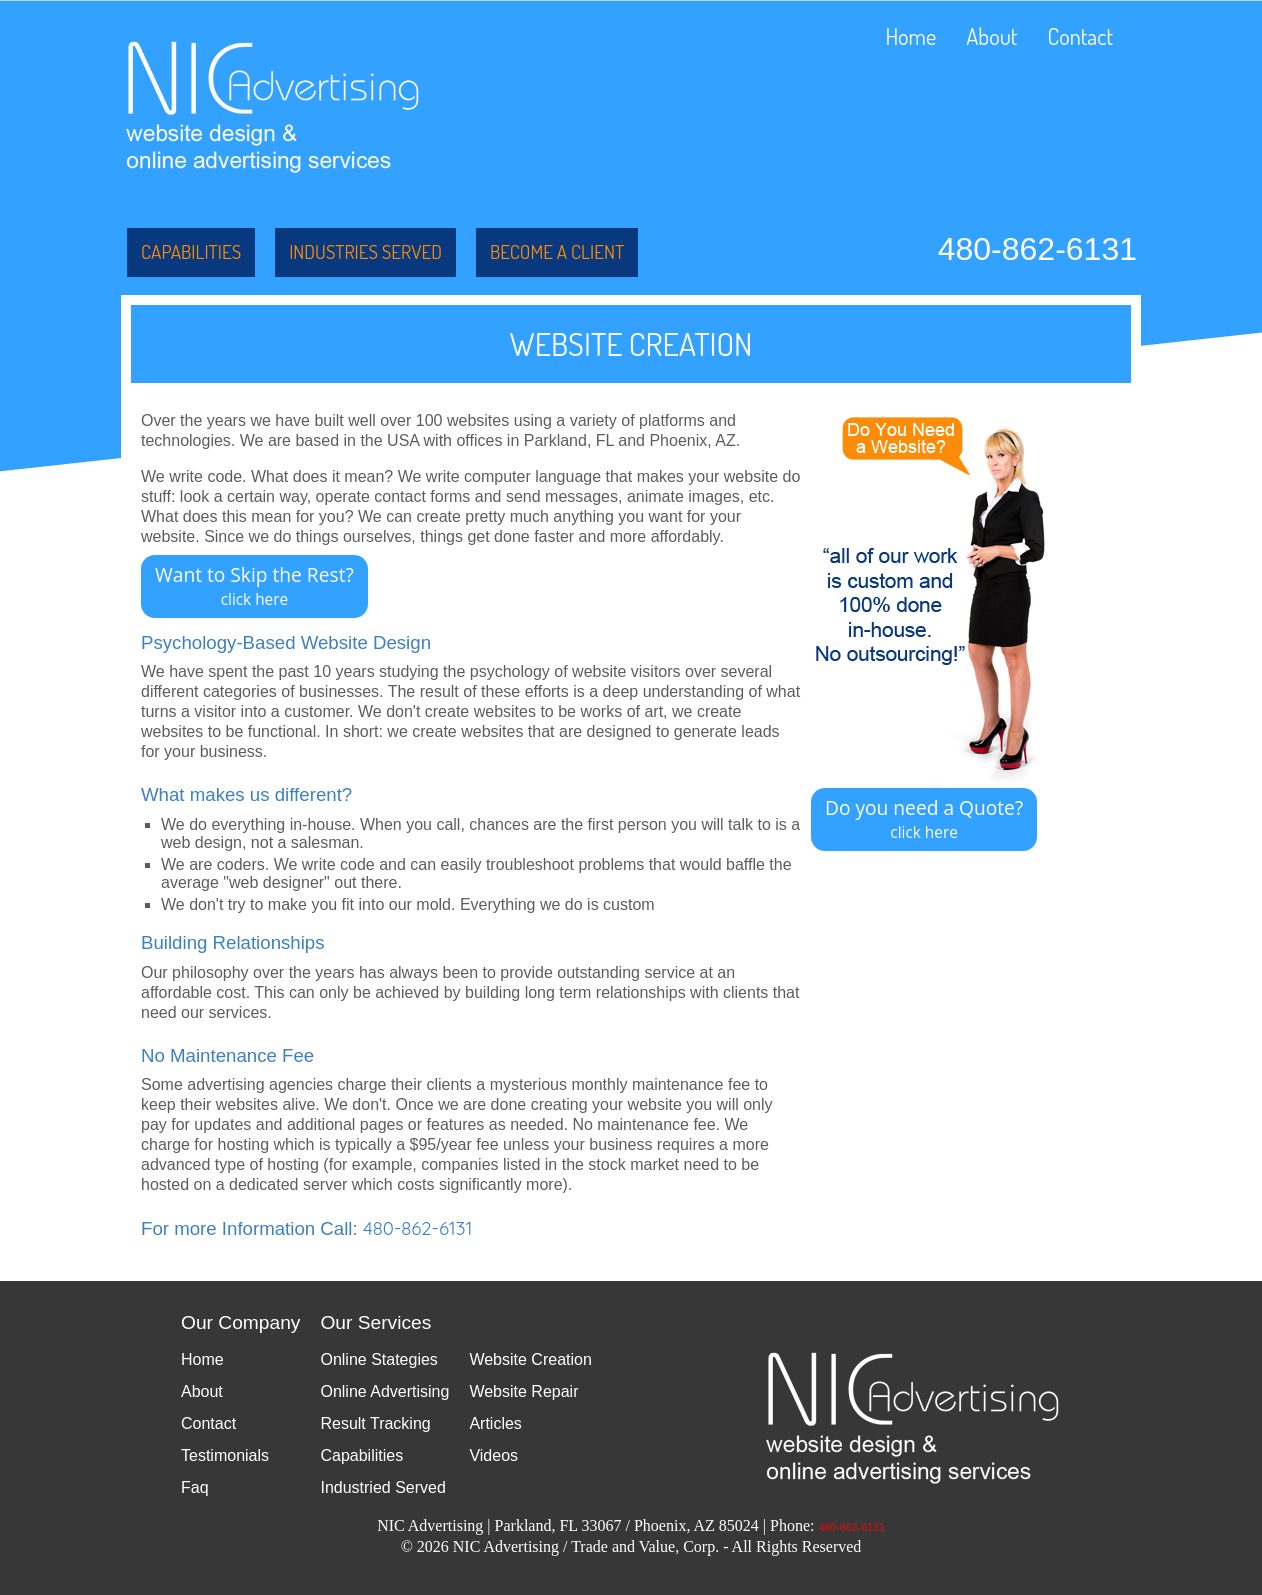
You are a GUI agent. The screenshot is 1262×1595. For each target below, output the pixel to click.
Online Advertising (384, 1391)
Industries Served (365, 251)
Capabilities (191, 251)
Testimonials (225, 1455)
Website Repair (523, 1391)
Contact (1080, 36)
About (991, 36)
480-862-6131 (1037, 249)
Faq (195, 1487)
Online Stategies (378, 1359)
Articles (495, 1423)
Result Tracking (375, 1423)
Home (910, 36)
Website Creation (530, 1359)
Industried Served (382, 1487)
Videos (493, 1455)
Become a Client (557, 251)
